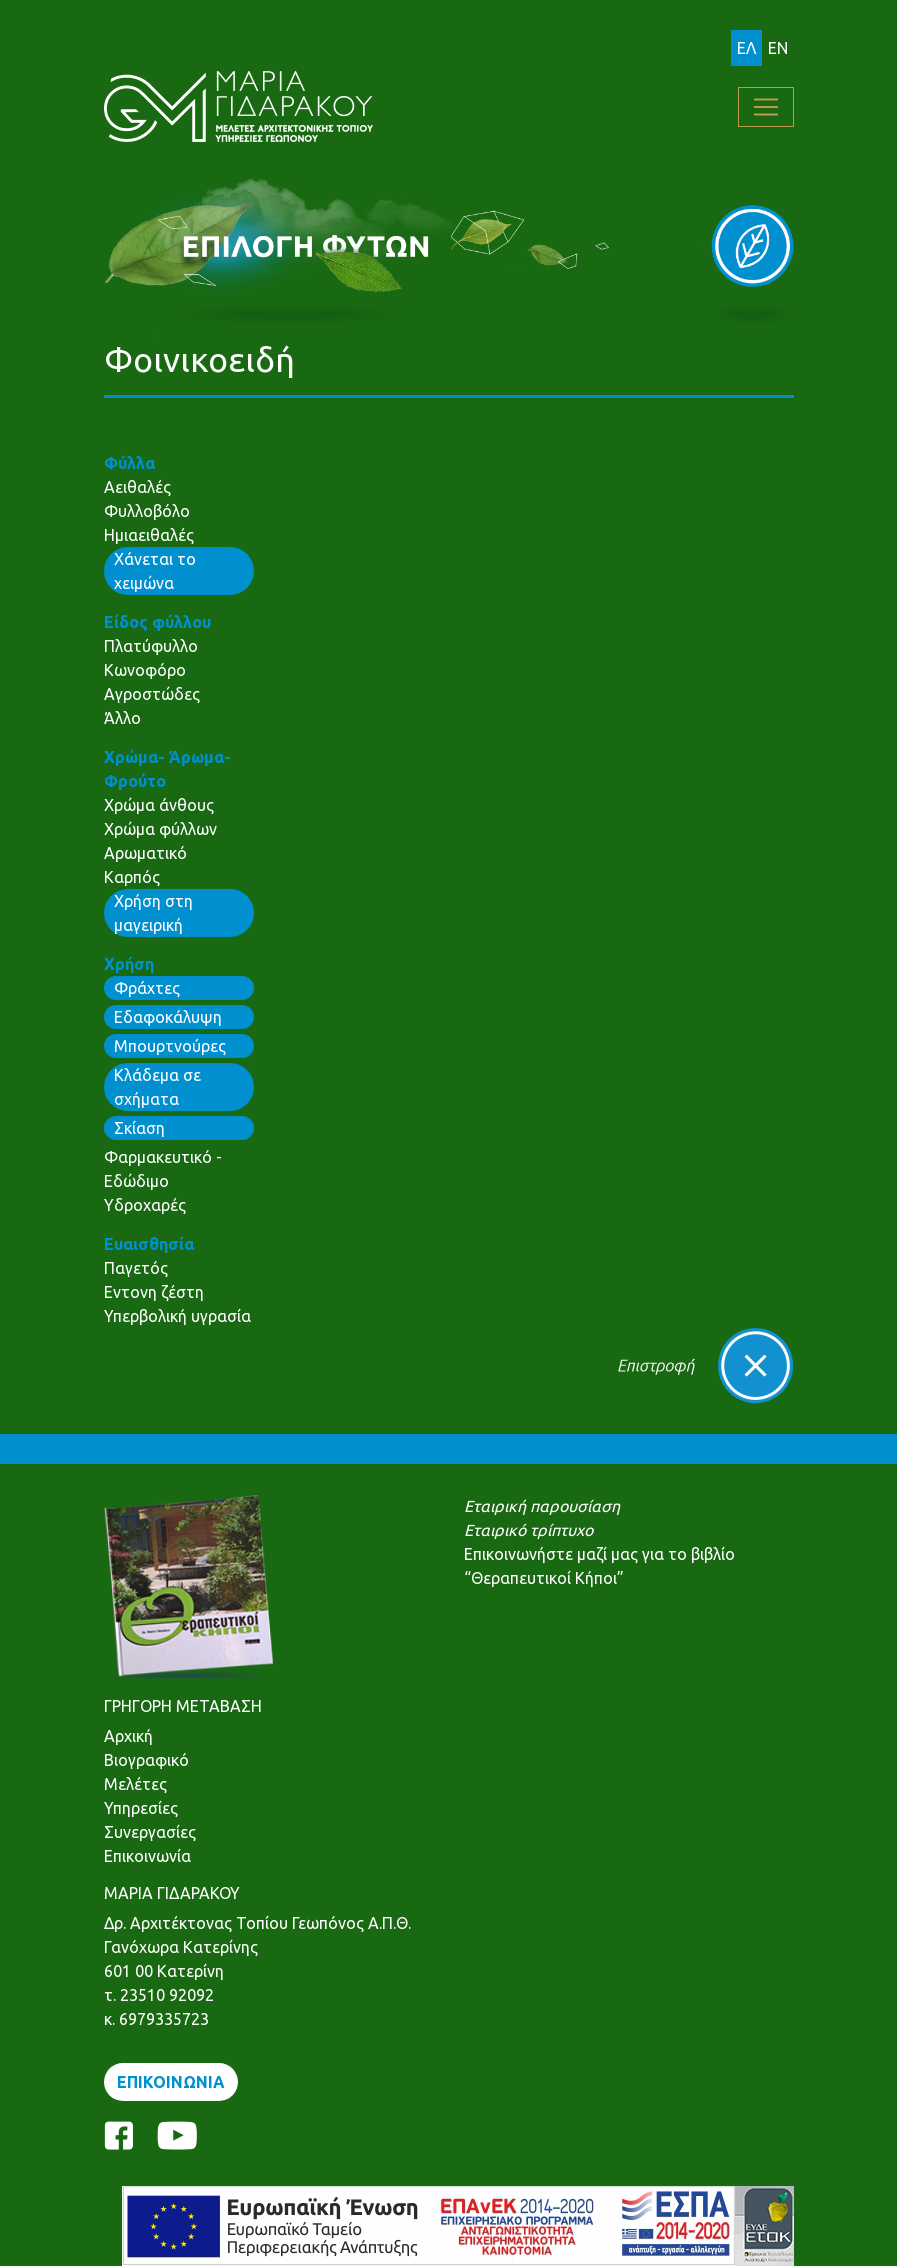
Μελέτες (135, 1784)
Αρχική (128, 1736)
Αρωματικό (145, 853)
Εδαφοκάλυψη (168, 1017)
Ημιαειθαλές (149, 535)
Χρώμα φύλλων (160, 829)
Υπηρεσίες (141, 1808)
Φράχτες (147, 988)
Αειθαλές (137, 487)
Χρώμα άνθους (159, 805)
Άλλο (122, 718)
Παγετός (136, 1268)
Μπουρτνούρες (170, 1046)
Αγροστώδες (152, 694)
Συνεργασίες (150, 1832)
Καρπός (132, 877)
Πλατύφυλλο (151, 646)
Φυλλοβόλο (147, 511)
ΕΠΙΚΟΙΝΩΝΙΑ (171, 2082)
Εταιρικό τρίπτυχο (528, 1530)
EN (778, 48)
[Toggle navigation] (766, 107)
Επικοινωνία (147, 1856)
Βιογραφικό (146, 1760)
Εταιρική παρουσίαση (542, 1506)
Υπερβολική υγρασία (177, 1316)
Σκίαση (139, 1128)
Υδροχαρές (145, 1205)
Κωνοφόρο (145, 670)
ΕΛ (746, 48)
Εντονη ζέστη (154, 1292)
